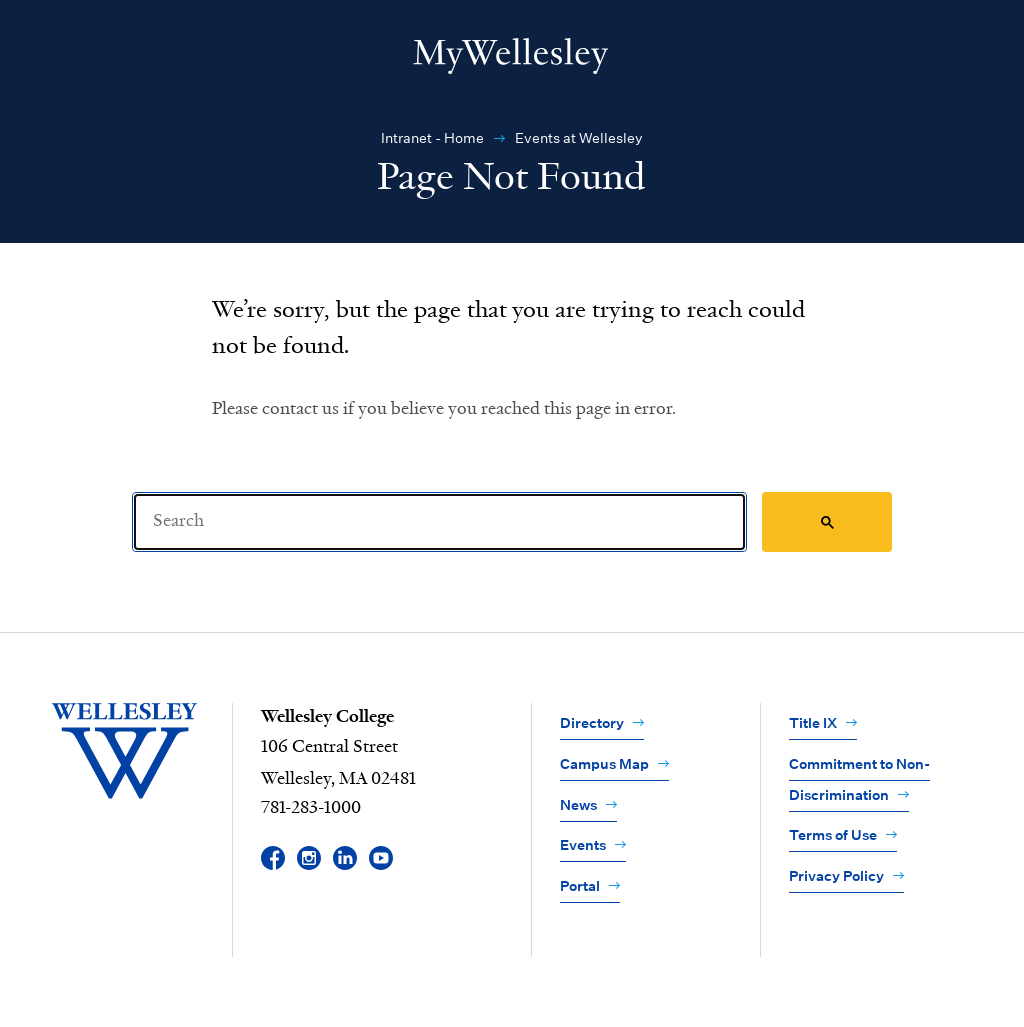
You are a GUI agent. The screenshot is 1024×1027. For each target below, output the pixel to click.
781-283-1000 (311, 808)
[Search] (440, 522)
